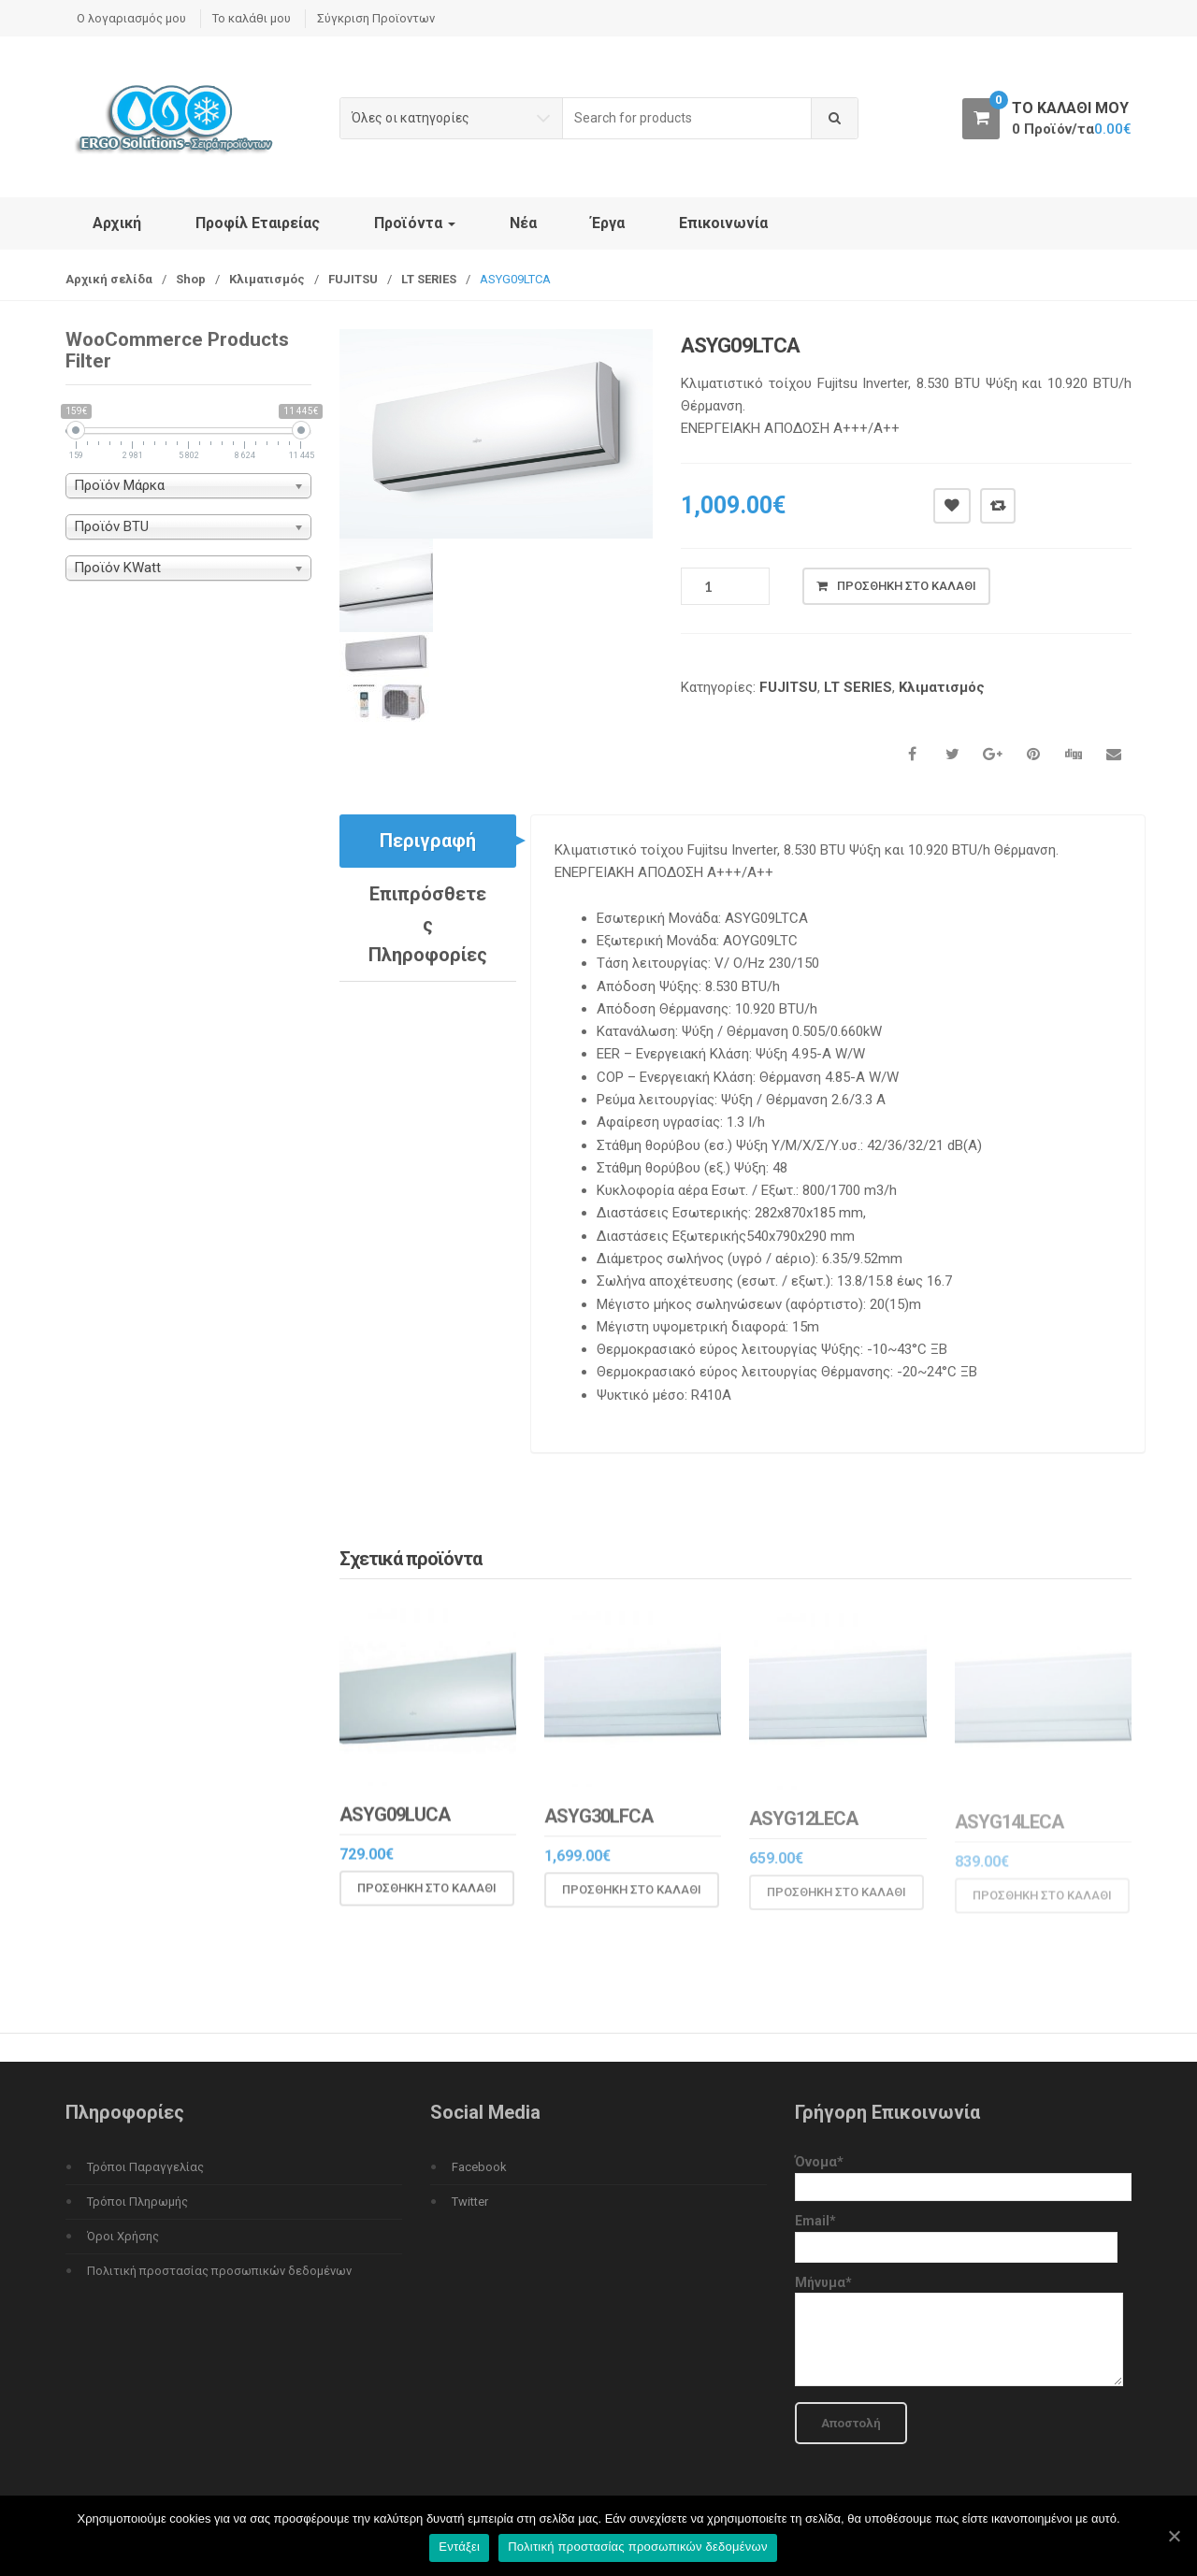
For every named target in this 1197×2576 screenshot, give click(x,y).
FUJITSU (353, 279)
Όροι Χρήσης (123, 2236)
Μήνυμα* (959, 2332)
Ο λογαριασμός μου (131, 18)
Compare (998, 506)
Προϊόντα (414, 223)
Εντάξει (459, 2547)
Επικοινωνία (723, 223)
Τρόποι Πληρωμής (137, 2202)
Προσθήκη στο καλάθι (906, 586)
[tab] (427, 841)
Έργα (608, 223)
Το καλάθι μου (251, 18)
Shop (191, 279)
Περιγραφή (428, 840)
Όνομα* (963, 2174)
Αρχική (117, 223)
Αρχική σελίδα (108, 279)
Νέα (523, 223)
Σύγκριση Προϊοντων (376, 18)
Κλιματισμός (267, 279)
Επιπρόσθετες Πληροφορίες (427, 924)
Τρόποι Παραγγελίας (145, 2167)
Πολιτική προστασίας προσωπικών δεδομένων (219, 2271)
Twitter (470, 2202)
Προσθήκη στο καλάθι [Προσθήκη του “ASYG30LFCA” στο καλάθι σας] (631, 1903)
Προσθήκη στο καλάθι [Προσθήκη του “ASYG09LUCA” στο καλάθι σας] (427, 1900)
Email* (956, 2233)
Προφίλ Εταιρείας (257, 223)
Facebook (479, 2167)
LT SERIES (428, 279)
